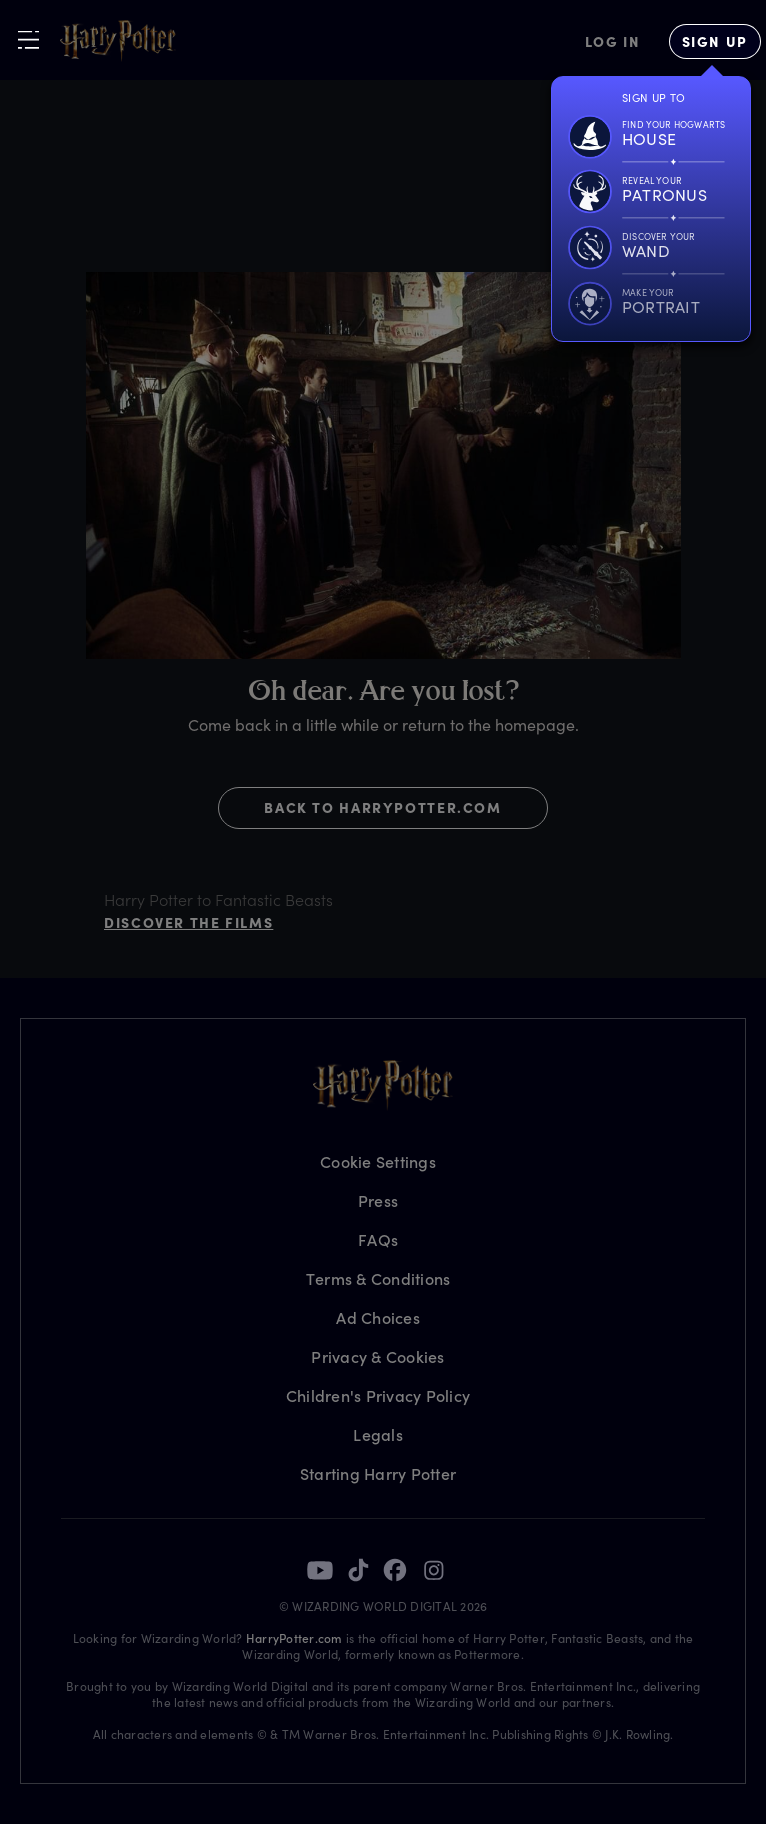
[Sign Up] (715, 41)
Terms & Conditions (378, 1278)
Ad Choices (378, 1317)
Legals (378, 1434)
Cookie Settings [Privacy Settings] (378, 1161)
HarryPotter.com (294, 1638)
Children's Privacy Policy (378, 1395)
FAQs (378, 1239)
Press (378, 1200)
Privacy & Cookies (377, 1356)
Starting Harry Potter (378, 1473)
